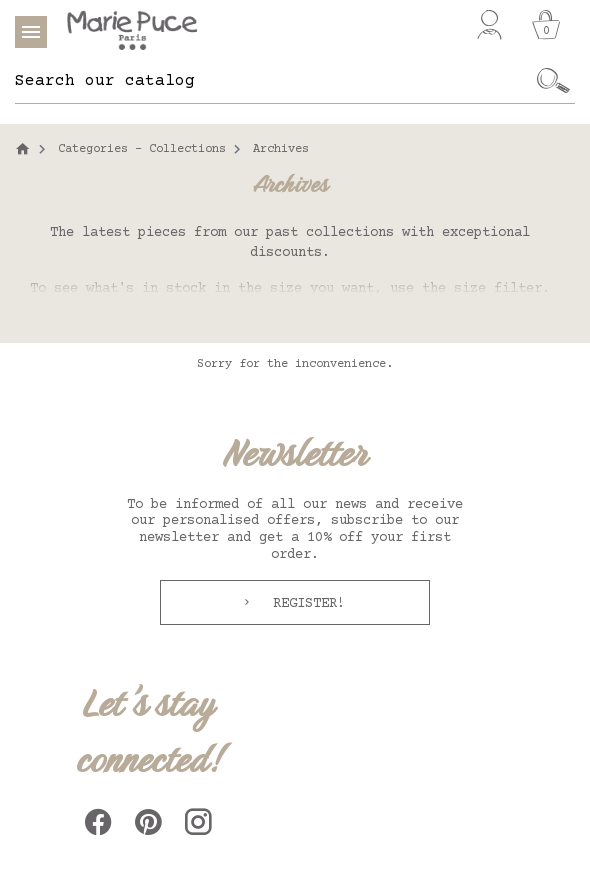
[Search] (274, 81)
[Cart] (546, 25)
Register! (305, 604)
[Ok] (554, 81)
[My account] (489, 25)
